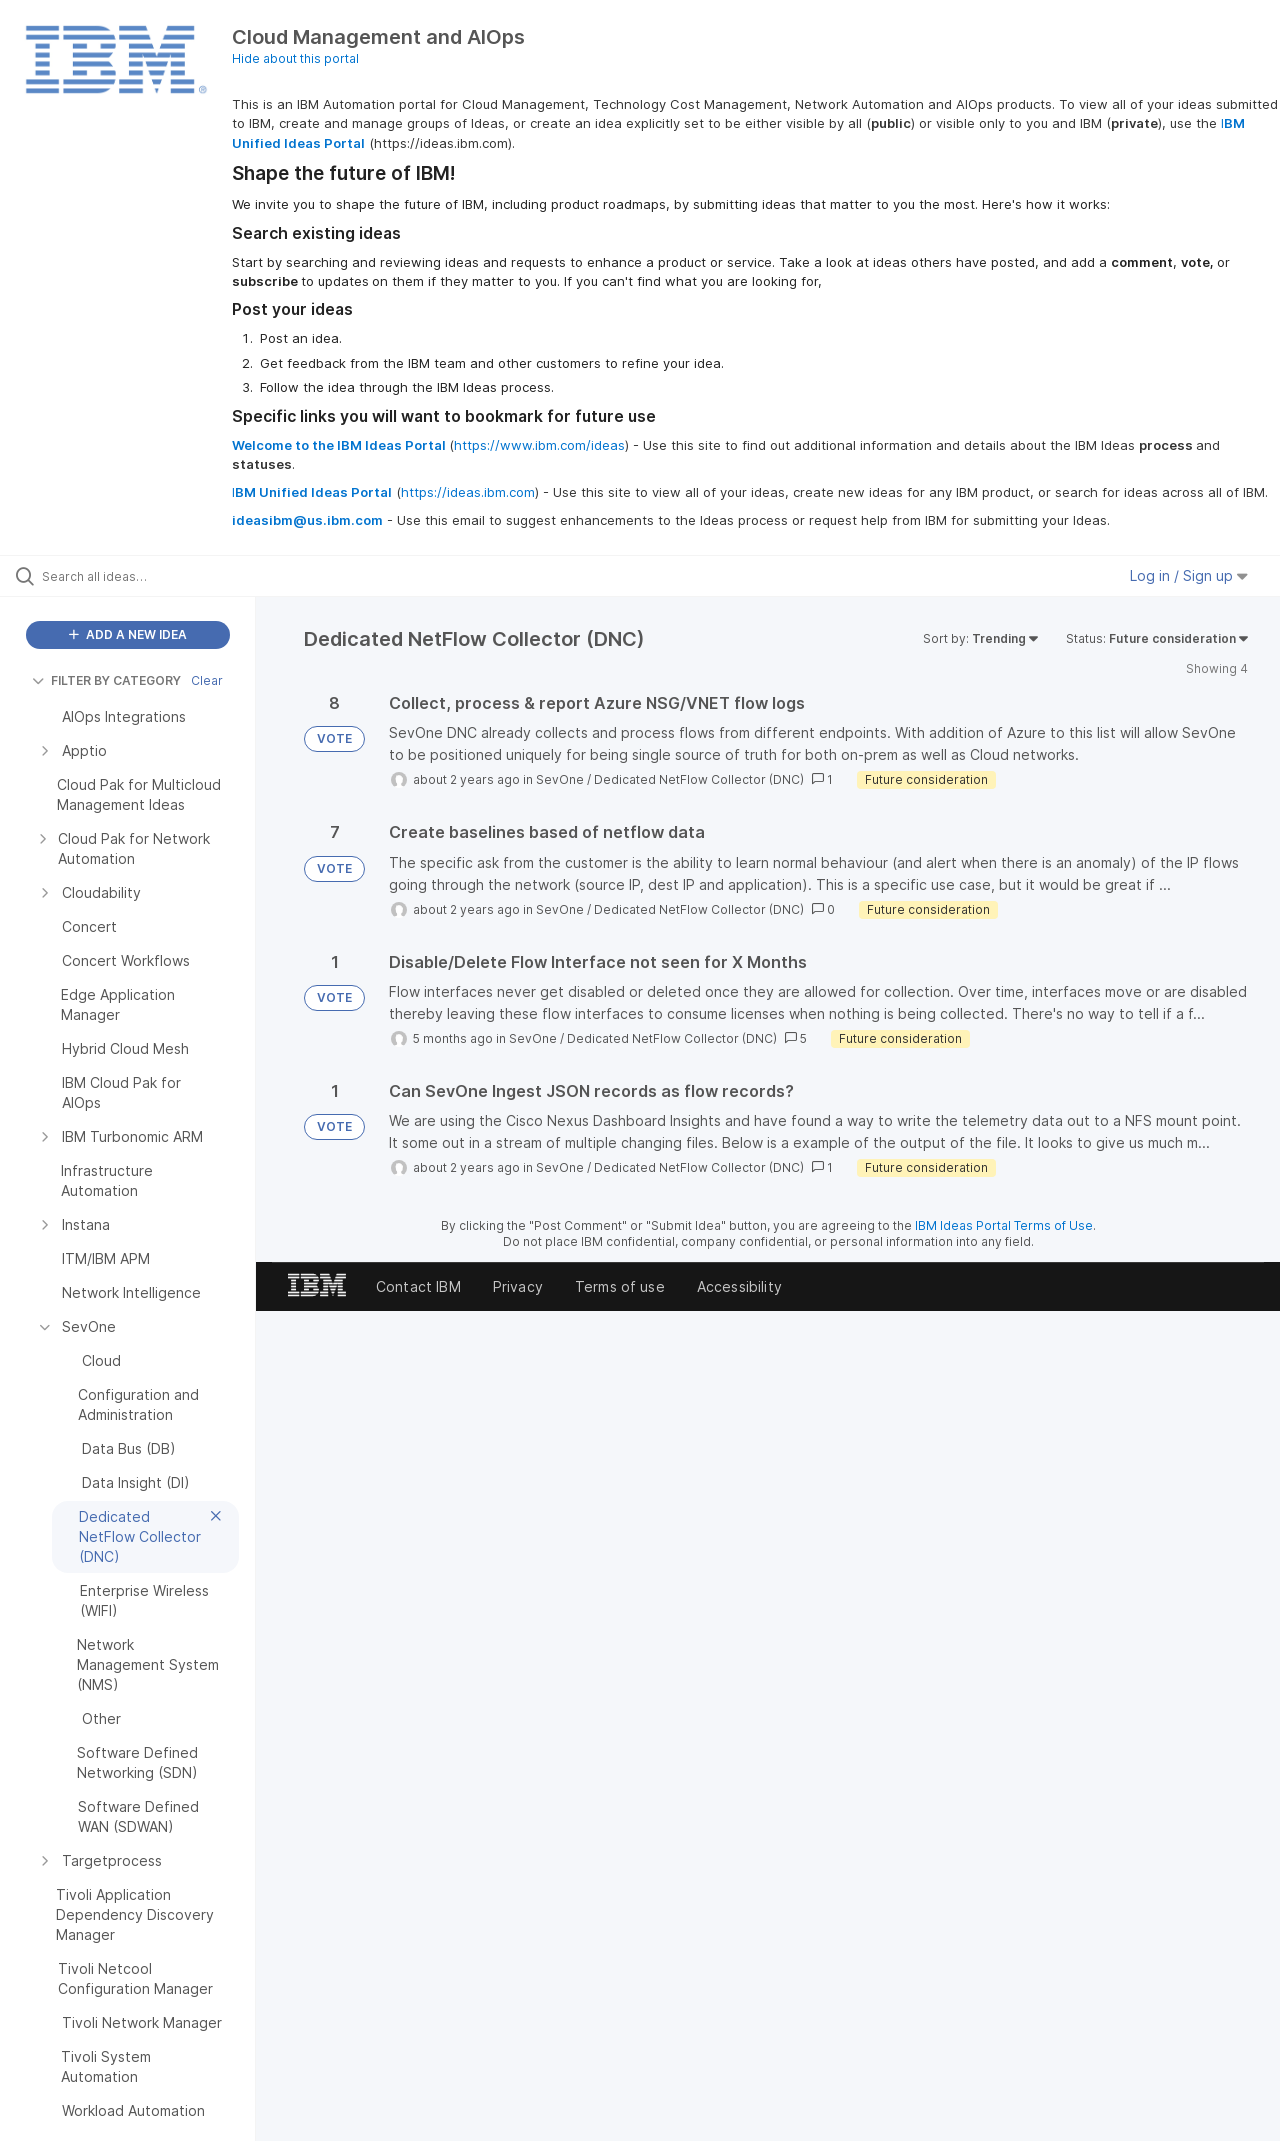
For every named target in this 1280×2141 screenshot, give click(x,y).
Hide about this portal (295, 58)
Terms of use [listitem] (620, 1286)
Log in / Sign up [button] (1189, 575)
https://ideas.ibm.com (468, 492)
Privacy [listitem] (518, 1286)
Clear (207, 680)
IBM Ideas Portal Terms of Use (1004, 1225)
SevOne (560, 779)
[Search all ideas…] (153, 576)
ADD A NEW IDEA (128, 634)
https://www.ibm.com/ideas (539, 445)
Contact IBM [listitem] (418, 1286)
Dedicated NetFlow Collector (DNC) (699, 779)
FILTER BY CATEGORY (106, 680)
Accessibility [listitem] (739, 1286)
